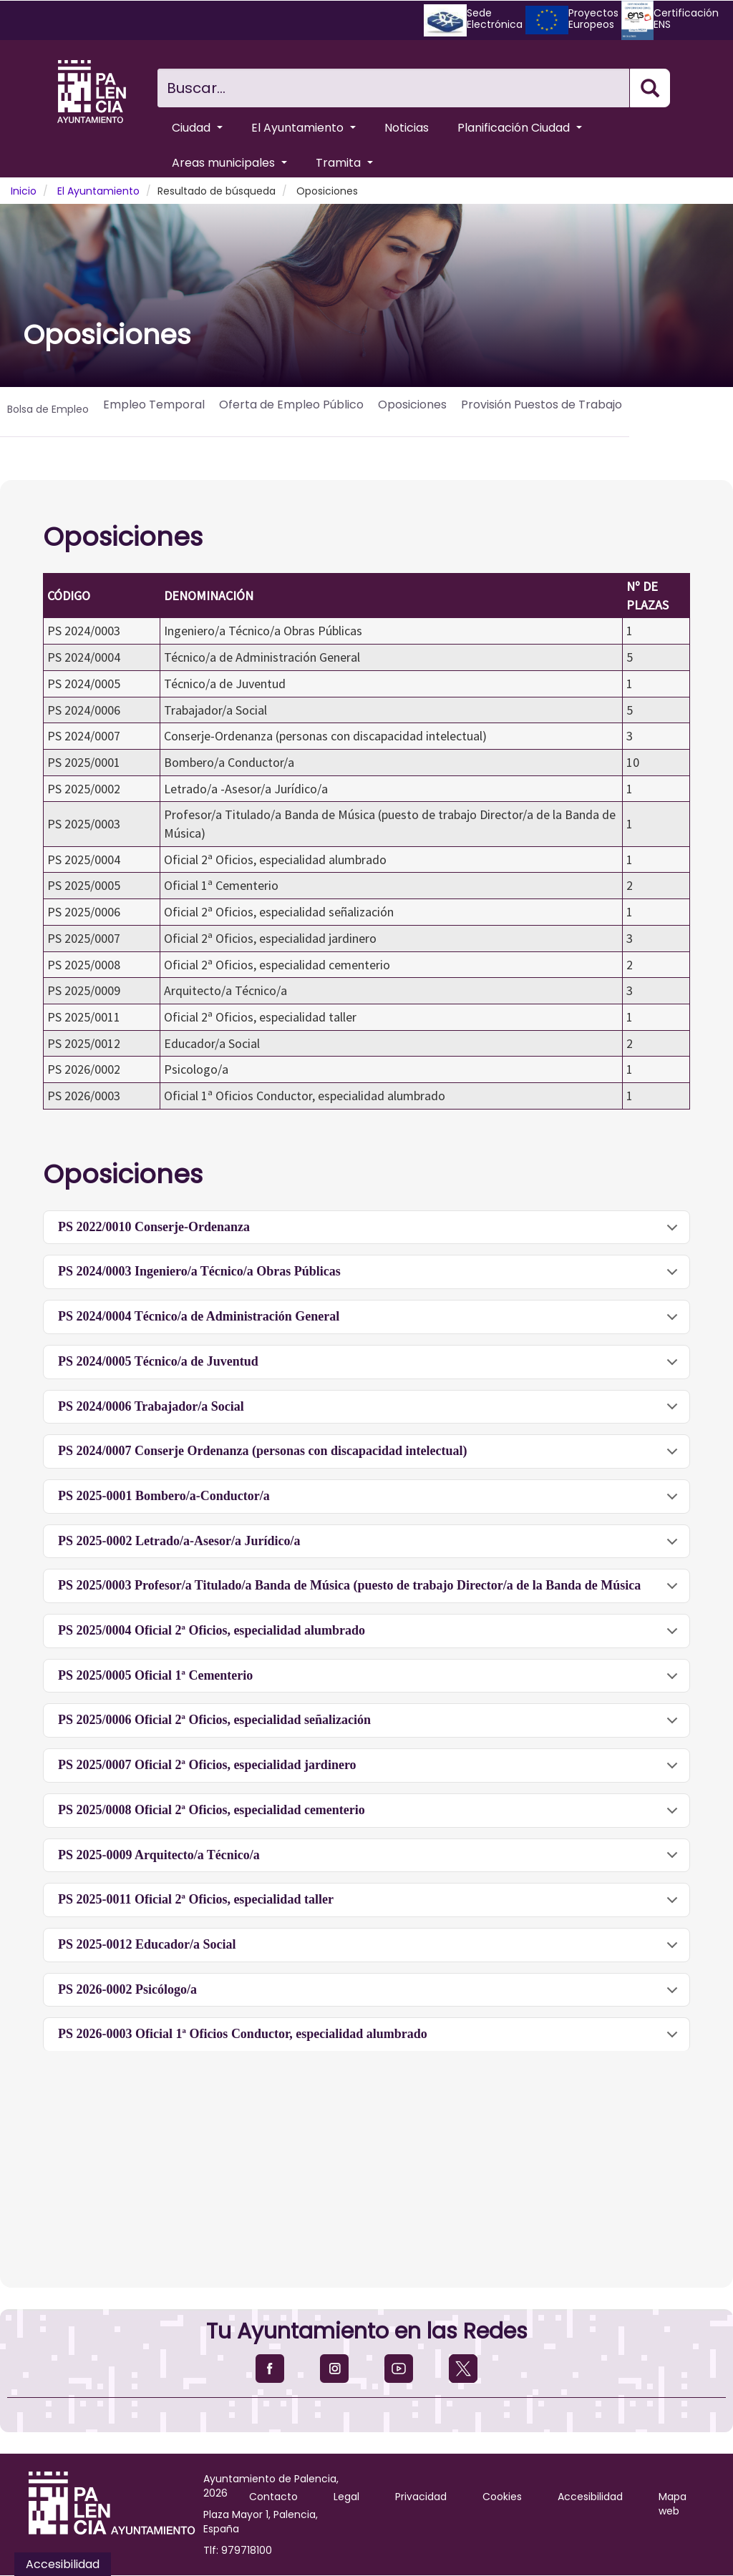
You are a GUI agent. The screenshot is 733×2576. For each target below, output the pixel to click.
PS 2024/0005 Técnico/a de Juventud (370, 1366)
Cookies (502, 2496)
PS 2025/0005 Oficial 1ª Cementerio (370, 1680)
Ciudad (197, 127)
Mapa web (672, 2503)
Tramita (344, 163)
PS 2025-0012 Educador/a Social (370, 1949)
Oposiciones (412, 404)
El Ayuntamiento (303, 127)
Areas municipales (229, 163)
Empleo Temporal (154, 404)
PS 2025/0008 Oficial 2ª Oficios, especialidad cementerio (370, 1815)
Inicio (24, 191)
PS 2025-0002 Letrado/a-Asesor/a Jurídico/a (370, 1546)
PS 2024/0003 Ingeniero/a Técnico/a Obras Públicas (370, 1276)
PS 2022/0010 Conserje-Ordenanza (370, 1232)
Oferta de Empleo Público (291, 404)
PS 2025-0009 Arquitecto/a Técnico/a (370, 1860)
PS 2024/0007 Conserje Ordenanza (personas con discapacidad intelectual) (370, 1456)
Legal (346, 2496)
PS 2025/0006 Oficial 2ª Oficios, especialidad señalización (370, 1725)
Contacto (273, 2496)
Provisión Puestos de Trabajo (541, 404)
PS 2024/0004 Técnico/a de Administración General (370, 1321)
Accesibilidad (590, 2496)
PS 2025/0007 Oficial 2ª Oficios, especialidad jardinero (370, 1770)
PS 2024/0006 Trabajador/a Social (370, 1411)
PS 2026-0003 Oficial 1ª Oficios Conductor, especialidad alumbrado (370, 2039)
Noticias (406, 127)
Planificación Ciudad (519, 127)
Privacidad (421, 2496)
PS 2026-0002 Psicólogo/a (370, 1994)
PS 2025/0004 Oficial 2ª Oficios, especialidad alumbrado (370, 1635)
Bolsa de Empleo (48, 409)
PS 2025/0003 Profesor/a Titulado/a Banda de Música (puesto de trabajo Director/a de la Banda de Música (370, 1590)
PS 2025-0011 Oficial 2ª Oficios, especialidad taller (370, 1904)
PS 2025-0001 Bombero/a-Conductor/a (370, 1501)
